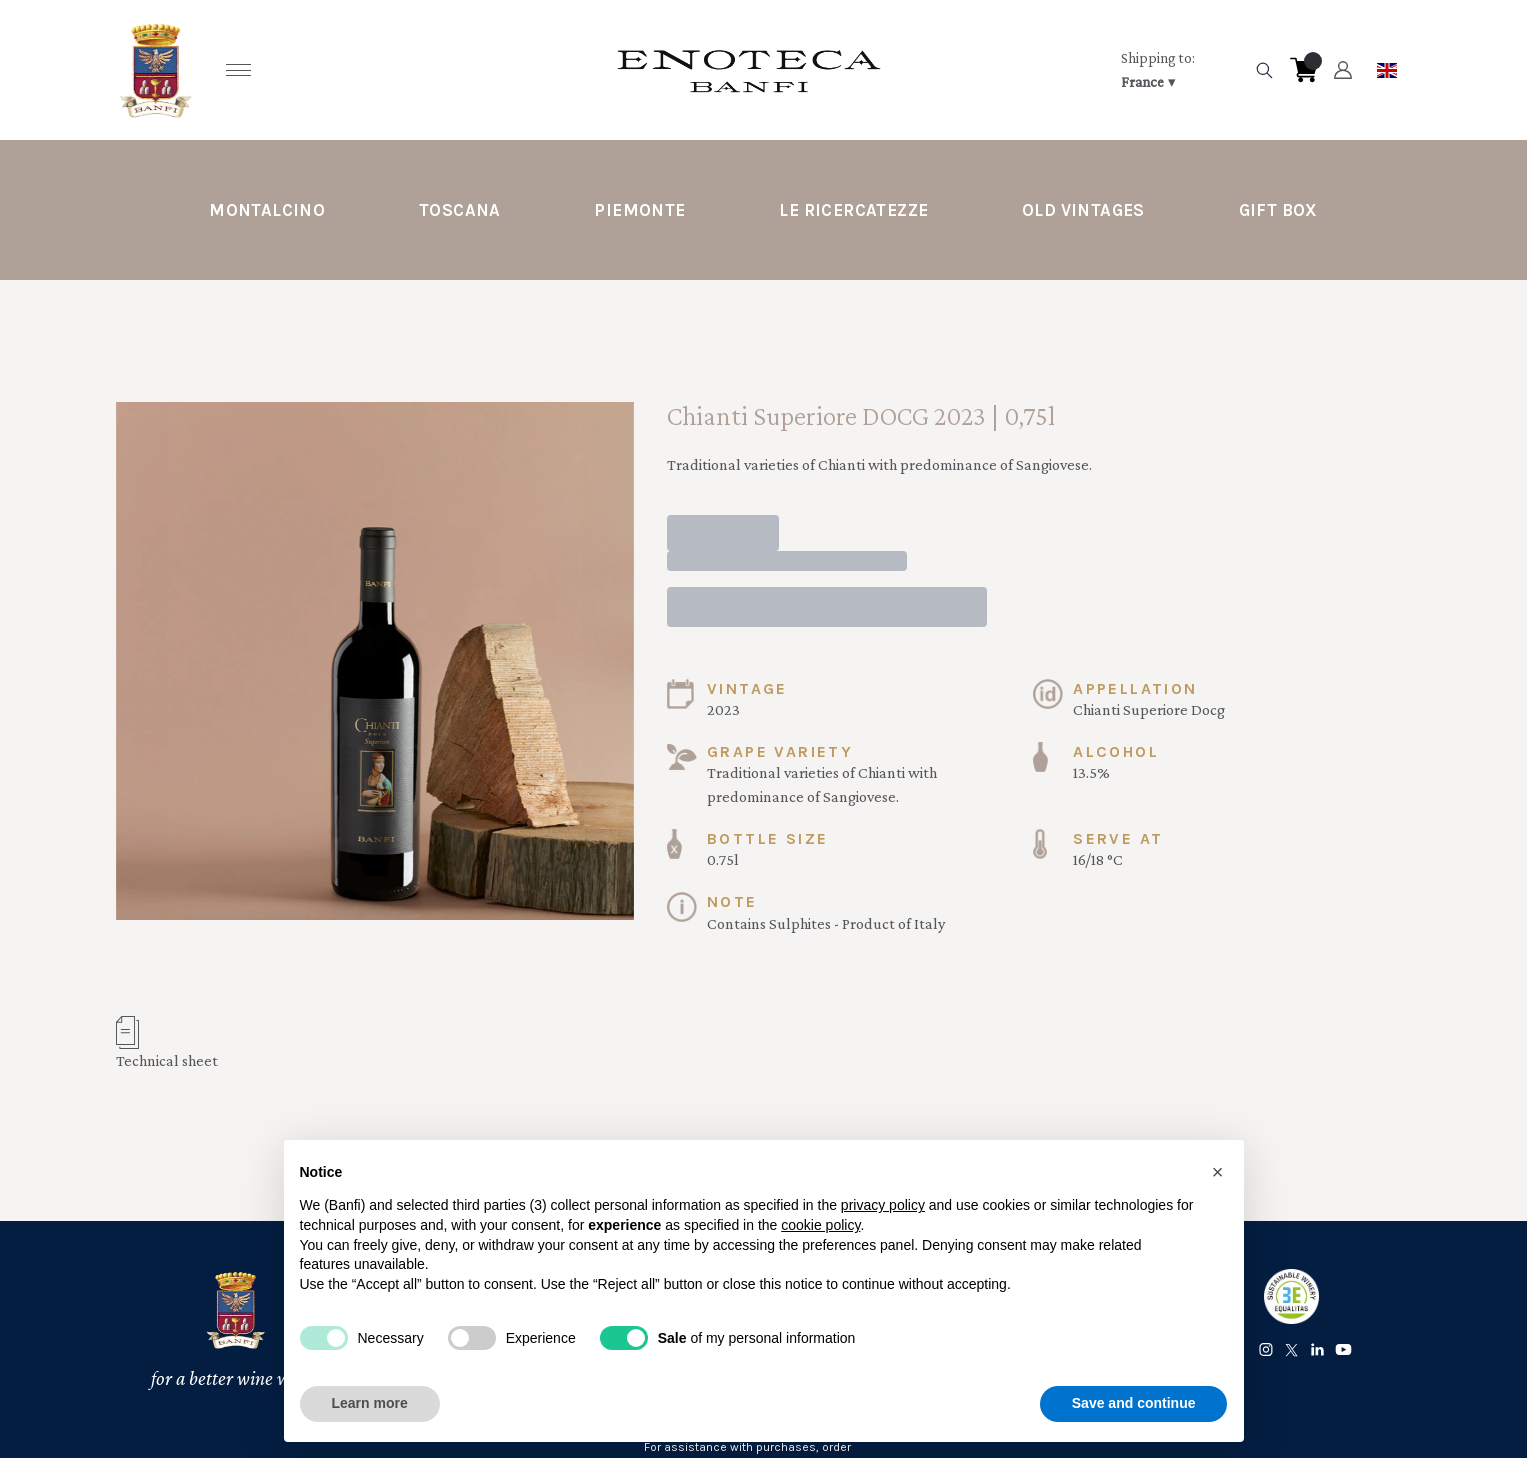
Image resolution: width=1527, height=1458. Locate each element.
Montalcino (267, 210)
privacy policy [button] (883, 1205)
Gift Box (1278, 210)
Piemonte (639, 210)
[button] (1218, 1172)
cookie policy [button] (820, 1225)
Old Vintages (1083, 210)
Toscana (460, 210)
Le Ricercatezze (853, 210)
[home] (749, 70)
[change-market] (1181, 70)
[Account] (1342, 70)
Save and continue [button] (1134, 1403)
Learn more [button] (370, 1403)
